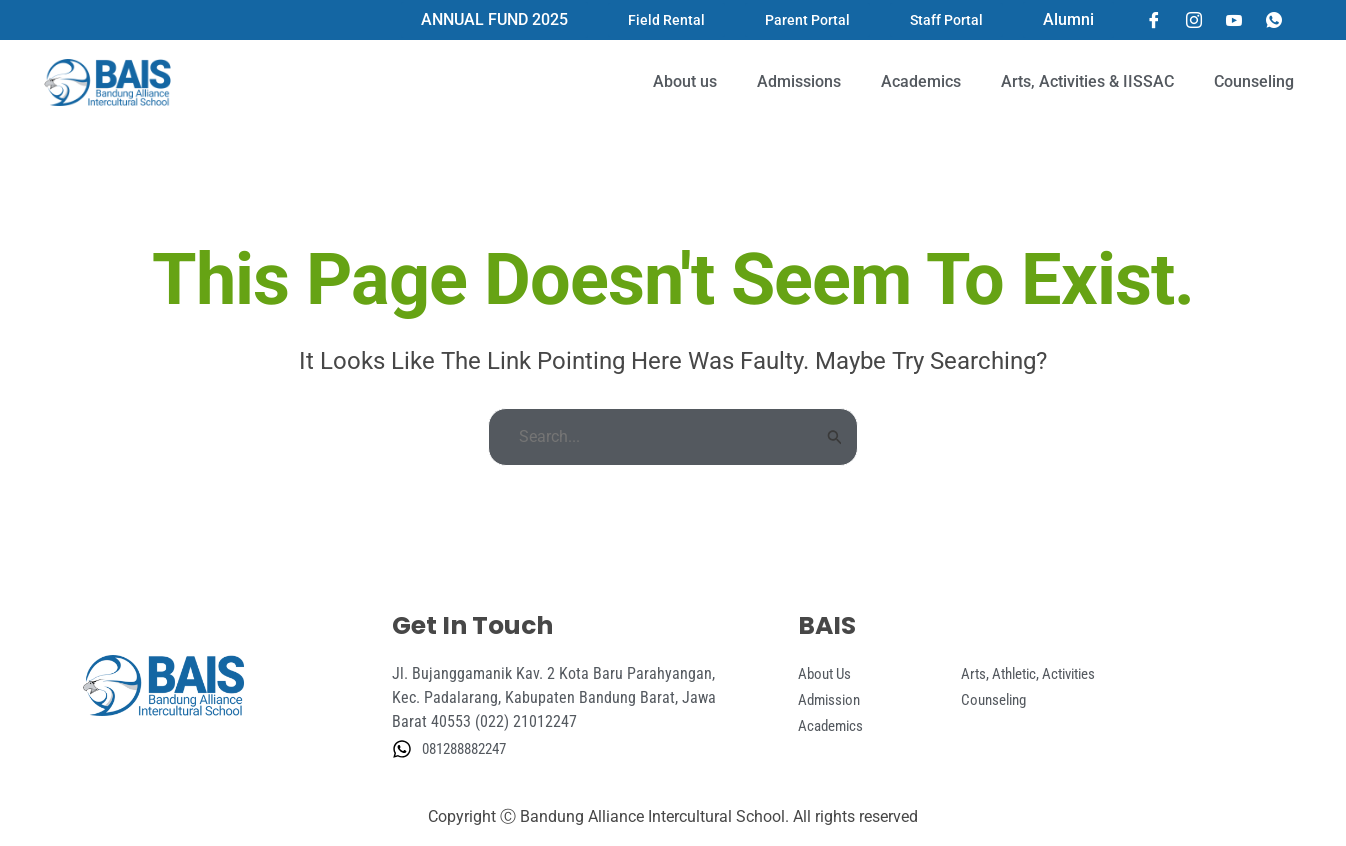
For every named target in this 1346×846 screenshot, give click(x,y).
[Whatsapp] (1274, 20)
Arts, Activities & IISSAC (1087, 81)
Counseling (1254, 81)
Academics (921, 81)
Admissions (799, 81)
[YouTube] (1234, 20)
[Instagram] (1194, 20)
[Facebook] (1154, 20)
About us (685, 81)
